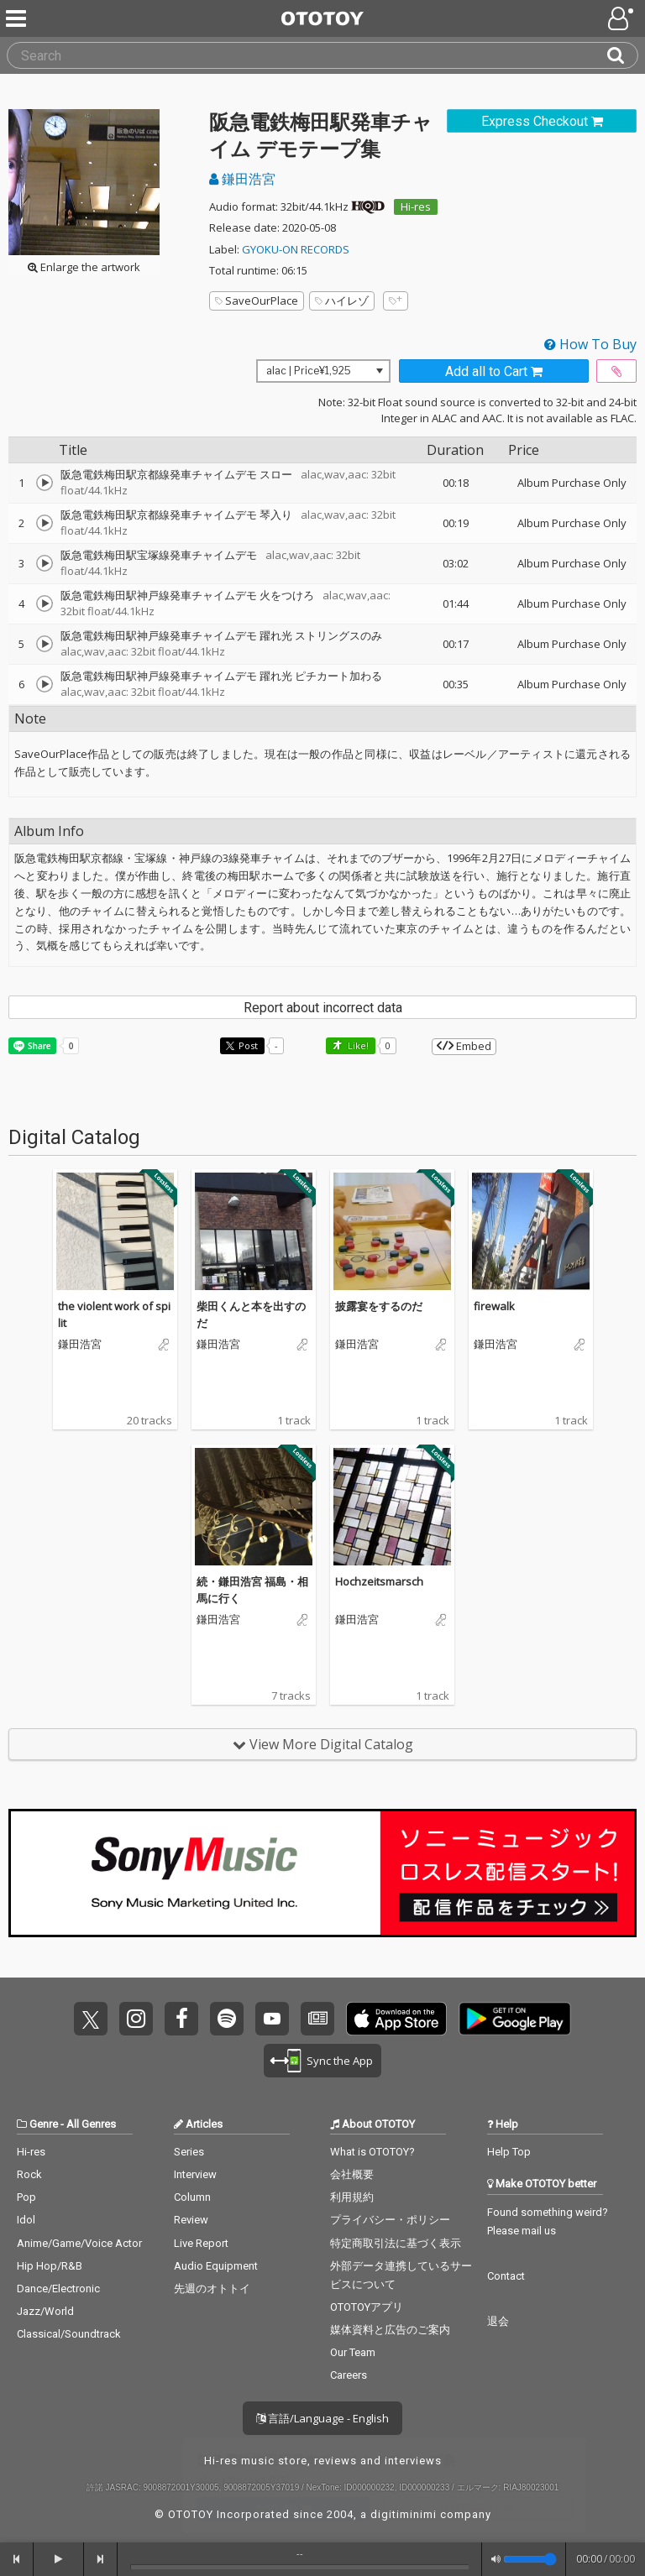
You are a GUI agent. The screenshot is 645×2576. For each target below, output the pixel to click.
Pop (26, 2197)
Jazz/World (45, 2311)
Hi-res (416, 206)
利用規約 (352, 2197)
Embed (464, 1045)
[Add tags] (395, 301)
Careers (348, 2375)
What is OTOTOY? (372, 2151)
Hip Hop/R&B (49, 2266)
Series (189, 2151)
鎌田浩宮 (242, 179)
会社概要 (352, 2174)
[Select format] (323, 371)
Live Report (201, 2243)
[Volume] (530, 2559)
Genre (43, 2124)
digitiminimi (403, 2514)
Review (191, 2219)
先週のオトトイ (212, 2288)
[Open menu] (622, 18)
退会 (498, 2321)
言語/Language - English (322, 2418)
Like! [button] (357, 1045)
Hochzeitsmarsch (379, 1581)
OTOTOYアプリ (366, 2307)
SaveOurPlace (256, 300)
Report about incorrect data (323, 1008)
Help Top (509, 2151)
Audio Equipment (216, 2266)
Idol (26, 2219)
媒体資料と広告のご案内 (390, 2329)
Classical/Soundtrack (69, 2334)
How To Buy (590, 344)
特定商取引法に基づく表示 (395, 2243)
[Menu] (17, 18)
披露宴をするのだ (378, 1306)
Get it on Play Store (515, 2018)
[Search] (622, 55)
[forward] (101, 2559)
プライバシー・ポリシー (390, 2219)
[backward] (17, 2559)
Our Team (352, 2352)
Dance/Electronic (58, 2288)
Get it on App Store (396, 2018)
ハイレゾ (342, 300)
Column (192, 2197)
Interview (195, 2174)
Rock (29, 2174)
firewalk (494, 1306)
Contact (506, 2276)
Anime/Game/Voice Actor (79, 2243)
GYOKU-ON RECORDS (295, 249)
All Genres (91, 2124)
